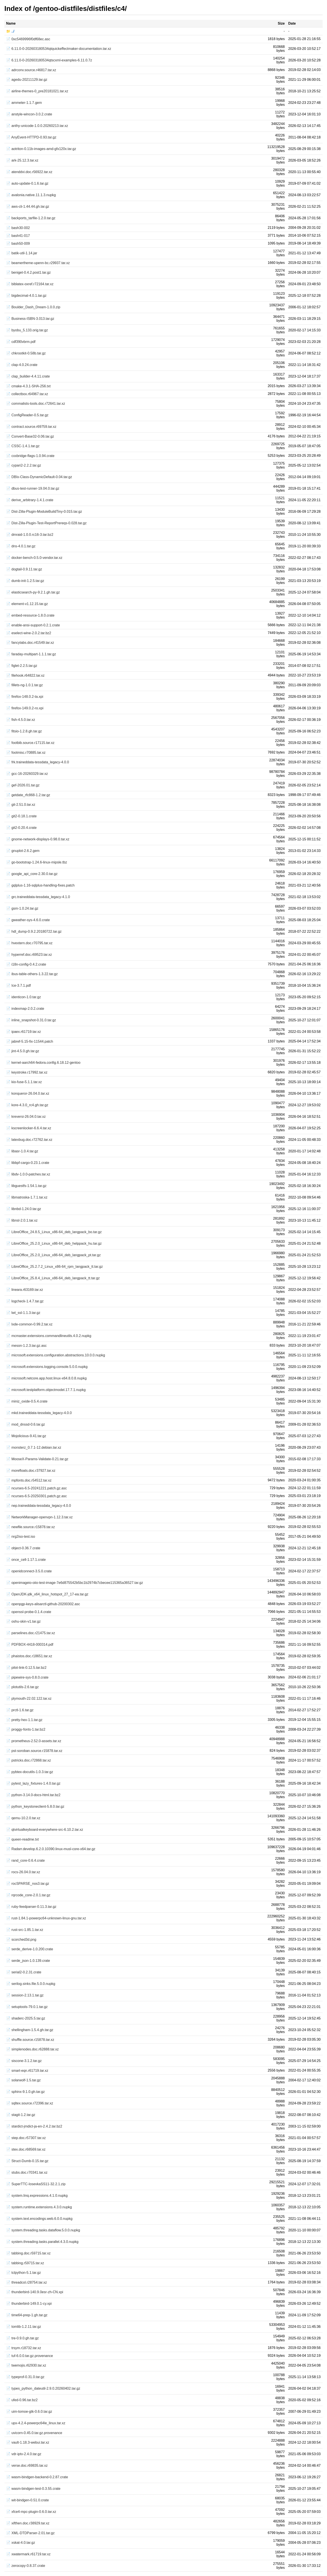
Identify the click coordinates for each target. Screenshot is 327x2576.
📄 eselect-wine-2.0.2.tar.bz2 (28, 633)
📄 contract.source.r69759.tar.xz (31, 426)
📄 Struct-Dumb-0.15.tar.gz (27, 2161)
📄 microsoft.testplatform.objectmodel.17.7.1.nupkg (46, 1390)
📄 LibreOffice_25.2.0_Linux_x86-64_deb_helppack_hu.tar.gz (54, 1243)
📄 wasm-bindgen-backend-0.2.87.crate (37, 2477)
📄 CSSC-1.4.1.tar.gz (22, 446)
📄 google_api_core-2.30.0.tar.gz (32, 874)
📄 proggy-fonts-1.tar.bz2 (25, 1729)
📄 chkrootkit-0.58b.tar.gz (26, 353)
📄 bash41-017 (18, 236)
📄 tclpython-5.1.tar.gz (23, 2272)
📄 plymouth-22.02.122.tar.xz (29, 1698)
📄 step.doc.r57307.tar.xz (26, 2138)
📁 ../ (10, 31)
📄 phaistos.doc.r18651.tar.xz (29, 1656)
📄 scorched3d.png (21, 1939)
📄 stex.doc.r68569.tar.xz (26, 2149)
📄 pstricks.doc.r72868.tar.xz (28, 1760)
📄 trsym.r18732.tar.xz (23, 2348)
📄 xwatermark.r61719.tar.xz (28, 2554)
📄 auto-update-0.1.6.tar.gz (27, 183)
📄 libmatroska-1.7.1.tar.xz (26, 1197)
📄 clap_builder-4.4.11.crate (28, 376)
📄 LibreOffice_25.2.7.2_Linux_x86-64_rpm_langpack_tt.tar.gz (54, 1266)
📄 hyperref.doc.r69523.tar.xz (29, 954)
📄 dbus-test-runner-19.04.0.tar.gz (32, 488)
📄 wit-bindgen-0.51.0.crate (27, 2500)
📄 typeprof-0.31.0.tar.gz (25, 2377)
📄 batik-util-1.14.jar (21, 253)
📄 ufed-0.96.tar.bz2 (22, 2400)
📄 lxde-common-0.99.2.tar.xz (29, 1324)
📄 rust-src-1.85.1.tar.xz (24, 1930)
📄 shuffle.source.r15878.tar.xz (30, 2040)
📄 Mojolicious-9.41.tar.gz (26, 1436)
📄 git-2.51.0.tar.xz (20, 804)
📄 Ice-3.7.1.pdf (18, 985)
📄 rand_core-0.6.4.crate (25, 1860)
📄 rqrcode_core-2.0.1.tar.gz (28, 1895)
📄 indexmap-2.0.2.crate (25, 1008)
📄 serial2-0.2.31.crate (23, 1972)
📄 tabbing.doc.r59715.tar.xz (28, 2253)
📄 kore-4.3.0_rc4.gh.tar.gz (27, 1105)
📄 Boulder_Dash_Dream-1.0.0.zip (33, 307)
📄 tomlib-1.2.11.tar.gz (23, 2326)
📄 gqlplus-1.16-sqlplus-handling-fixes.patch (40, 885)
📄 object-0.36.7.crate (23, 1548)
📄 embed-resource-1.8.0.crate (30, 615)
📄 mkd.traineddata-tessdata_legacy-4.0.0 (39, 1413)
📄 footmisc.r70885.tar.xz (26, 752)
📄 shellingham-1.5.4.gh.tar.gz (29, 2030)
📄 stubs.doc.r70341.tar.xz (26, 2172)
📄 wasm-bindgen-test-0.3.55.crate (33, 2488)
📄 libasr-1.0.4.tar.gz (22, 1151)
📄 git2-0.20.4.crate (21, 827)
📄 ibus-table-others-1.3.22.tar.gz (32, 974)
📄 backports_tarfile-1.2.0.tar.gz (30, 218)
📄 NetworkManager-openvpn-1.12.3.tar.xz (39, 1517)
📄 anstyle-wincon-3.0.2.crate (29, 114)
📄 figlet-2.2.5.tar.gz (21, 666)
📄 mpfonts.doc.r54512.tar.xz (29, 1480)
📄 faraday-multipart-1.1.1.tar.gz (31, 654)
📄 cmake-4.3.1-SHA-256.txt (28, 386)
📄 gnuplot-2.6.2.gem (22, 851)
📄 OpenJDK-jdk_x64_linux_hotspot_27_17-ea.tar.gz (47, 1594)
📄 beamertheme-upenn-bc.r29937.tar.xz (38, 263)
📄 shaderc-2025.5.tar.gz (25, 2018)
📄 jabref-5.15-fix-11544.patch (29, 1041)
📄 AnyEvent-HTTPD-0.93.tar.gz (31, 137)
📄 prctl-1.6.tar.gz (20, 1710)
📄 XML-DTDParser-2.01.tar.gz (30, 2533)
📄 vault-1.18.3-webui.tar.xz (27, 2442)
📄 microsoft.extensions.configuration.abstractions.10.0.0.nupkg (55, 1355)
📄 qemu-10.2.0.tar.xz (23, 1818)
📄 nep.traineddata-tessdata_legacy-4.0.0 (38, 1505)
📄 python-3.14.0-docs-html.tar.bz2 (33, 1795)
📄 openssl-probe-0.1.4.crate (28, 1612)
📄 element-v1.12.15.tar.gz (27, 604)
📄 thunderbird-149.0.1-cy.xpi (29, 2303)
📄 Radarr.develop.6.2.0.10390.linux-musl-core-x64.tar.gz (50, 1849)
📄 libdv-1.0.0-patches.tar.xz (28, 1174)
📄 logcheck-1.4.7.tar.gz (25, 1301)
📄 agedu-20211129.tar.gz (26, 79)
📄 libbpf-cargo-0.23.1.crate (27, 1163)
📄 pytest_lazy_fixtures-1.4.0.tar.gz (33, 1783)
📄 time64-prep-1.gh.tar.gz (26, 2315)
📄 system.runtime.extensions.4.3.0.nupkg (39, 2207)
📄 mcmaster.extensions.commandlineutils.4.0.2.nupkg (48, 1336)
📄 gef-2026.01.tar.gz (22, 785)
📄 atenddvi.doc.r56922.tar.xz (29, 172)
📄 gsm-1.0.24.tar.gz (22, 908)
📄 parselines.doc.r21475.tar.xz (30, 1633)
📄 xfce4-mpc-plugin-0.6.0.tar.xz (31, 2512)
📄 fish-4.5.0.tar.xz (20, 720)
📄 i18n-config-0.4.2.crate (26, 964)
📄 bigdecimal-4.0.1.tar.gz (26, 295)
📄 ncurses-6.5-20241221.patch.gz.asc (36, 1488)
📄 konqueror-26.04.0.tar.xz (27, 1093)
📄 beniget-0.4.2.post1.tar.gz (28, 272)
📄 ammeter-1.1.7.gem (24, 103)
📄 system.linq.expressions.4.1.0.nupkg (37, 2195)
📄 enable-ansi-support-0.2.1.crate (33, 625)
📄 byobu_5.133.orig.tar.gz (27, 330)
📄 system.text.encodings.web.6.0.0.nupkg (39, 2218)
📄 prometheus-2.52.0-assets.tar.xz (33, 1741)
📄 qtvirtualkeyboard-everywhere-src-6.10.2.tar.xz (44, 1829)
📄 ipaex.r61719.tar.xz (23, 1031)
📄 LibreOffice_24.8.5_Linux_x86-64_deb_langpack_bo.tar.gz (54, 1232)
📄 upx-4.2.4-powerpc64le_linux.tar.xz (35, 2423)
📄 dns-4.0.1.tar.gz (21, 546)
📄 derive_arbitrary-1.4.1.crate (29, 500)
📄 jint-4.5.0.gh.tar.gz (22, 1051)
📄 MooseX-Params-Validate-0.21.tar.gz (37, 1459)
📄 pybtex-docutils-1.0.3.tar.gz (29, 1772)
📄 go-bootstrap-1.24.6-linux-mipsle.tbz (36, 862)
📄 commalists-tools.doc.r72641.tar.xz (35, 403)
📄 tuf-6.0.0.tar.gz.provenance (29, 2356)
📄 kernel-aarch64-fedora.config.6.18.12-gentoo (43, 1062)
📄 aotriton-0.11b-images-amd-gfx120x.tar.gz (41, 149)
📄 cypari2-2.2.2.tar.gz (23, 465)
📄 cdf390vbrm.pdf (21, 342)
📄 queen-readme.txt (22, 1839)
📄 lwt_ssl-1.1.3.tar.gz (23, 1313)
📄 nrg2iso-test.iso (20, 1536)
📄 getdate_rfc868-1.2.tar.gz (28, 795)
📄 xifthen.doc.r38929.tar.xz (27, 2523)
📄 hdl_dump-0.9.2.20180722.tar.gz (34, 931)
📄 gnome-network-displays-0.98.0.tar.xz (37, 839)
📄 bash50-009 (18, 243)
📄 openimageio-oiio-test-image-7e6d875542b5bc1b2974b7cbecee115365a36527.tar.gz (74, 1583)
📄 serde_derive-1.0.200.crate (29, 1949)
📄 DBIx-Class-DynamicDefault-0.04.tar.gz (39, 477)
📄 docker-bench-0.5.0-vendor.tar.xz (34, 558)
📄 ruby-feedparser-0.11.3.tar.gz (31, 1906)
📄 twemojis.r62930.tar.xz (26, 2365)
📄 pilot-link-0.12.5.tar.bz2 (26, 1667)
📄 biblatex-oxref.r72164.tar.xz (29, 284)
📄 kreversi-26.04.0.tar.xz (26, 1116)
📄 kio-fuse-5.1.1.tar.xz (24, 1082)
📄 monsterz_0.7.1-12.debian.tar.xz (33, 1447)
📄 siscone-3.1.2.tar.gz (24, 2061)
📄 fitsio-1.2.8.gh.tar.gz (24, 731)
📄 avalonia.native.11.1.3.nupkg (31, 195)
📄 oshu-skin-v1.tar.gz (23, 1621)
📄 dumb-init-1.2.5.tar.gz (25, 581)
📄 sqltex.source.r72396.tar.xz (29, 2103)
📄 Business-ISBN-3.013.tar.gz (30, 318)
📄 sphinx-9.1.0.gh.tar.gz (25, 2092)
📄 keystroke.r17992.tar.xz (26, 1072)
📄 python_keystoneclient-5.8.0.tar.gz (35, 1806)
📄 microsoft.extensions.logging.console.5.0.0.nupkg (47, 1367)
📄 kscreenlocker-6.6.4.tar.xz (28, 1128)
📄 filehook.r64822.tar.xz (25, 675)
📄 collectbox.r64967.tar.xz (27, 394)
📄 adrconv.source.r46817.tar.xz (31, 70)
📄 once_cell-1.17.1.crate (26, 1559)
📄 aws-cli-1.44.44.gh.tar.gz (27, 206)
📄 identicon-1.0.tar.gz (23, 997)
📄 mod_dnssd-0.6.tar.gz (25, 1424)
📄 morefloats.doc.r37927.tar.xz (30, 1470)
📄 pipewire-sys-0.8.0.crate (27, 1677)
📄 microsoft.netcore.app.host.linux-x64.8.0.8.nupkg (46, 1378)
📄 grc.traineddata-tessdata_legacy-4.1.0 (38, 897)
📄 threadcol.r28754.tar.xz (26, 2282)
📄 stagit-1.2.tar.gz (20, 2115)
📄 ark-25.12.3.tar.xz (22, 160)
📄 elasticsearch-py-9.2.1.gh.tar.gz (33, 592)
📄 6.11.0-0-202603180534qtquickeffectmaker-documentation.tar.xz (58, 49)
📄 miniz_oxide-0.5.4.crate (26, 1401)
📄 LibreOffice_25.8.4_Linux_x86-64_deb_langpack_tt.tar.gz (53, 1278)
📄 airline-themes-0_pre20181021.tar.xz (37, 91)
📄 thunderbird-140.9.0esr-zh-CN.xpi (34, 2292)
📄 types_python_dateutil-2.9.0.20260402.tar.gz (43, 2388)
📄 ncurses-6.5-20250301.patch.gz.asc (36, 1496)
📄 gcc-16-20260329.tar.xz (27, 773)
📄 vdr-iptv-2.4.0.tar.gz (23, 2454)
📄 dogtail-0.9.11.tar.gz (24, 569)
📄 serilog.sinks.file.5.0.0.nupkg (30, 1984)
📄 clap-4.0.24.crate (21, 365)
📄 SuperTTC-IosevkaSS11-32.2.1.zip (36, 2184)
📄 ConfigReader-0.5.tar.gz (27, 415)
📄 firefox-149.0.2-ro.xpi (24, 708)
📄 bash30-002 (18, 228)
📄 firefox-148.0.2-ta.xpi (24, 696)
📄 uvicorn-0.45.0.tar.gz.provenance (34, 2433)
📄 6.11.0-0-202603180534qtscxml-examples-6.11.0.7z (49, 60)
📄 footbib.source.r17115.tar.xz (30, 743)
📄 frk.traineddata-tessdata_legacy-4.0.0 (37, 762)
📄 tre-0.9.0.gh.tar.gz (22, 2338)
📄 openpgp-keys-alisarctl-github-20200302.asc (43, 1604)
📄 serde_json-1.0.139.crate (28, 1960)
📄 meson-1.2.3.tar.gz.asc (26, 1345)
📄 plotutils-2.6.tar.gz (22, 1687)
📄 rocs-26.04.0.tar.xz (23, 1872)
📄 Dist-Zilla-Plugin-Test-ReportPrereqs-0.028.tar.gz (46, 523)
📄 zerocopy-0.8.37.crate (25, 2566)
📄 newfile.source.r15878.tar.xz (30, 1527)
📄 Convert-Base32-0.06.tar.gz (30, 436)
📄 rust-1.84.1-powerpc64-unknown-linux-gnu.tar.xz (46, 1918)
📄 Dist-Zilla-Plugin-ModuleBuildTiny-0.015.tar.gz (44, 511)
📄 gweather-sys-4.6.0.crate (28, 920)
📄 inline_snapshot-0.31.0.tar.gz (31, 1020)
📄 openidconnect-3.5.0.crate (29, 1571)
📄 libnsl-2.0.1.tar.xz (22, 1220)
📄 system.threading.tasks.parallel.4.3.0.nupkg (42, 2242)
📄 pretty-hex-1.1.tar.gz (24, 1720)
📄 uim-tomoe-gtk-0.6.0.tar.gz (29, 2411)
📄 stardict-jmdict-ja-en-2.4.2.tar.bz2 (34, 2126)
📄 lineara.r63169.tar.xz (24, 1289)
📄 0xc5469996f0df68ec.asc (28, 39)
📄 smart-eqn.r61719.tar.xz (27, 2070)
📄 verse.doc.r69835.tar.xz (27, 2465)
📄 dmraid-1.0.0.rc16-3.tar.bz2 (29, 534)
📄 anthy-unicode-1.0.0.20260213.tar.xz (37, 126)
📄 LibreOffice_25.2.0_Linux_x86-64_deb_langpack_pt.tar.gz (53, 1255)
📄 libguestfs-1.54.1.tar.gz (26, 1186)
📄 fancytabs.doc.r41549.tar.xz (30, 642)
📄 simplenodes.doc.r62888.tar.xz (32, 2049)
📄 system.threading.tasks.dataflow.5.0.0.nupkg (43, 2230)
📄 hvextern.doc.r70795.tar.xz (29, 943)
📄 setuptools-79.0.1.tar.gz (27, 2007)
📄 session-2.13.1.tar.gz (25, 1995)
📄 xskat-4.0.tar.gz (20, 2542)
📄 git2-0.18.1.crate (21, 816)
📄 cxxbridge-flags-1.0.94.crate (30, 456)
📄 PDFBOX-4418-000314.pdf (29, 1644)
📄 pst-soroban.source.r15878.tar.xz (34, 1751)
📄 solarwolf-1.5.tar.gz (23, 2080)
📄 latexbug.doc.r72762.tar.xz (29, 1139)
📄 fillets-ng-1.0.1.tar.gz (24, 685)
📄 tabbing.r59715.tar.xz (25, 2263)
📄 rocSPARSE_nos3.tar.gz (27, 1883)
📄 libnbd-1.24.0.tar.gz (23, 1209)
